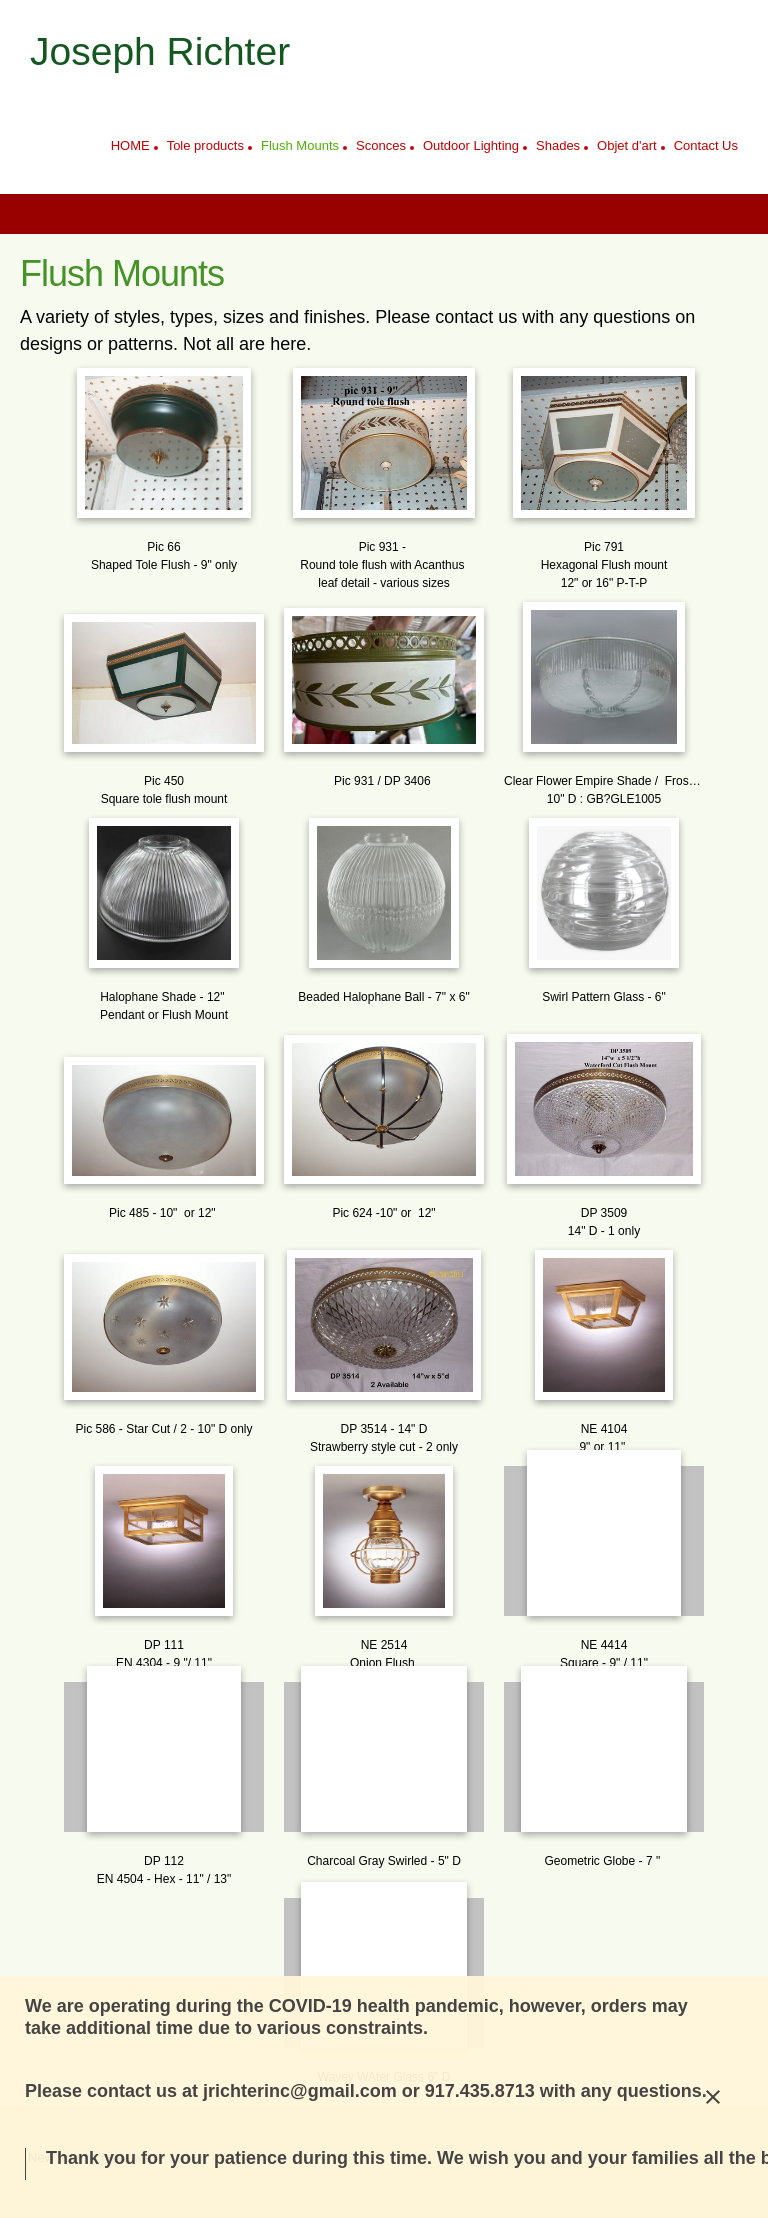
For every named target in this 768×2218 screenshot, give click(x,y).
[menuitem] (130, 148)
